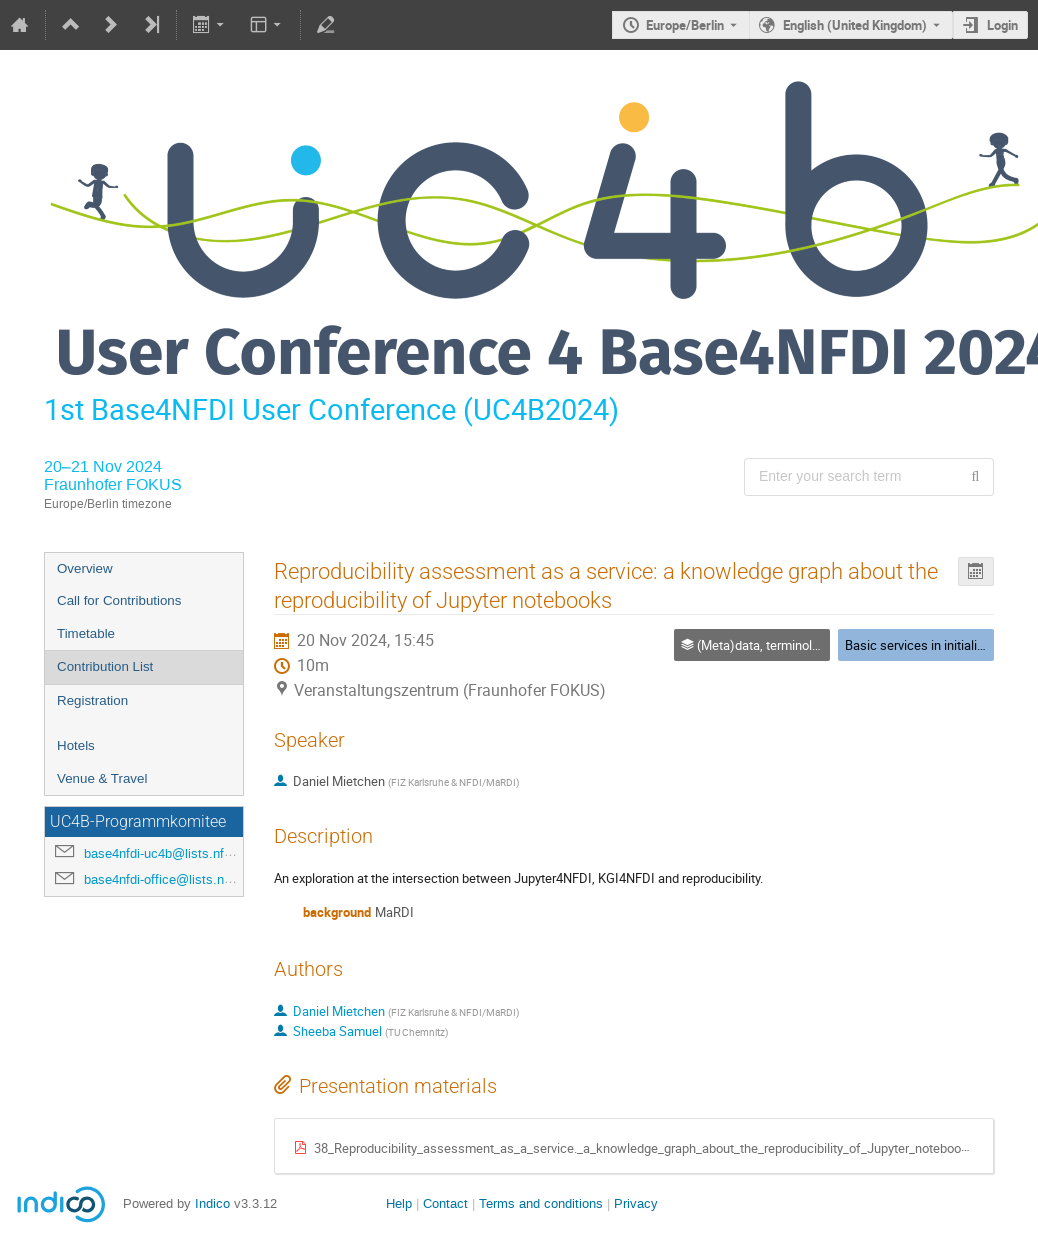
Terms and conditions (541, 1203)
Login (1002, 25)
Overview (85, 568)
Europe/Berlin (685, 25)
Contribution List (105, 666)
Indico (212, 1203)
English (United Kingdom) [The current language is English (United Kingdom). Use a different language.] (855, 25)
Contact (445, 1203)
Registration (92, 700)
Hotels (76, 745)
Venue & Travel (102, 778)
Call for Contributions (119, 600)
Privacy (636, 1203)
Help (399, 1203)
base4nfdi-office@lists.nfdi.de (170, 879)
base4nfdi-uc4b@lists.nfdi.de (168, 853)
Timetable (86, 633)
